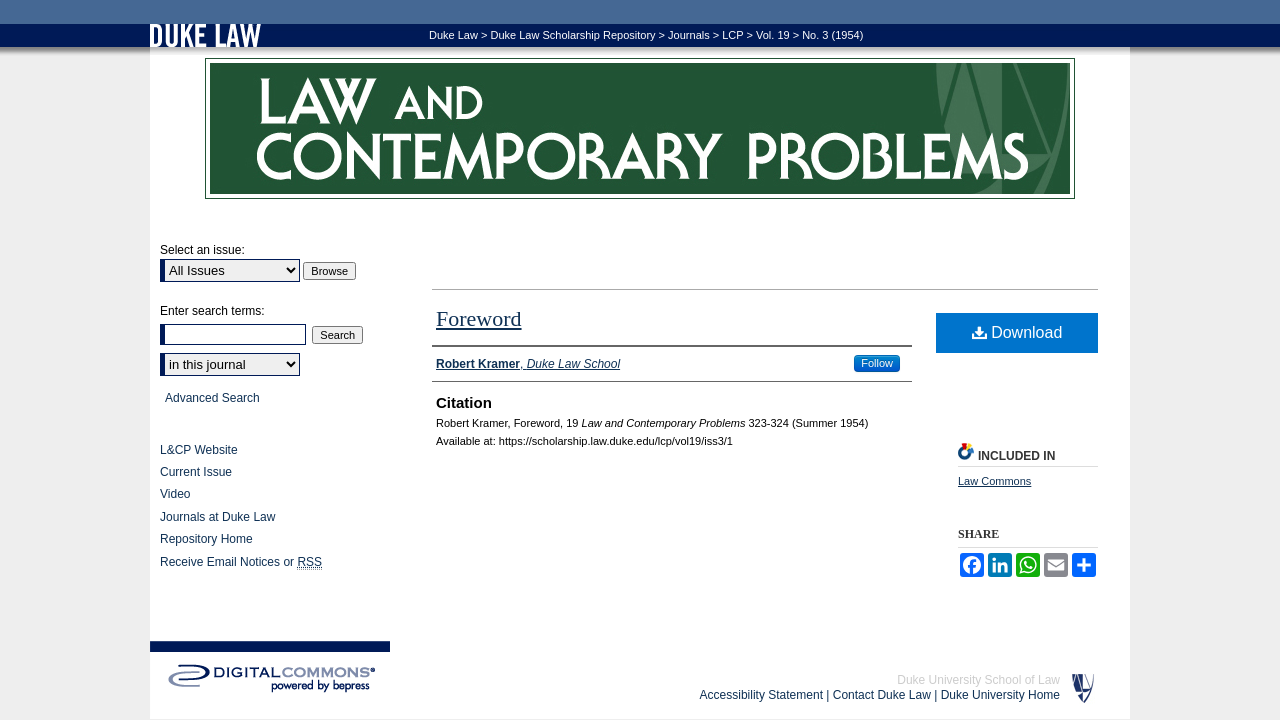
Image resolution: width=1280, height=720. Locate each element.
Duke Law (453, 35)
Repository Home (206, 539)
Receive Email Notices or (241, 562)
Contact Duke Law (882, 695)
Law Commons (994, 481)
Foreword (479, 318)
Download (1017, 332)
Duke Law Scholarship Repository (572, 35)
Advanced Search (212, 398)
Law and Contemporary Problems (640, 128)
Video (175, 494)
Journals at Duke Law (217, 517)
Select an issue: (202, 250)
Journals (689, 35)
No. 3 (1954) (832, 35)
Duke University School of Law (978, 680)
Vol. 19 (773, 35)
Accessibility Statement (761, 695)
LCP (732, 35)
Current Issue (196, 472)
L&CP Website (199, 450)
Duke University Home (1000, 695)
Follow (877, 363)
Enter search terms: (212, 311)
